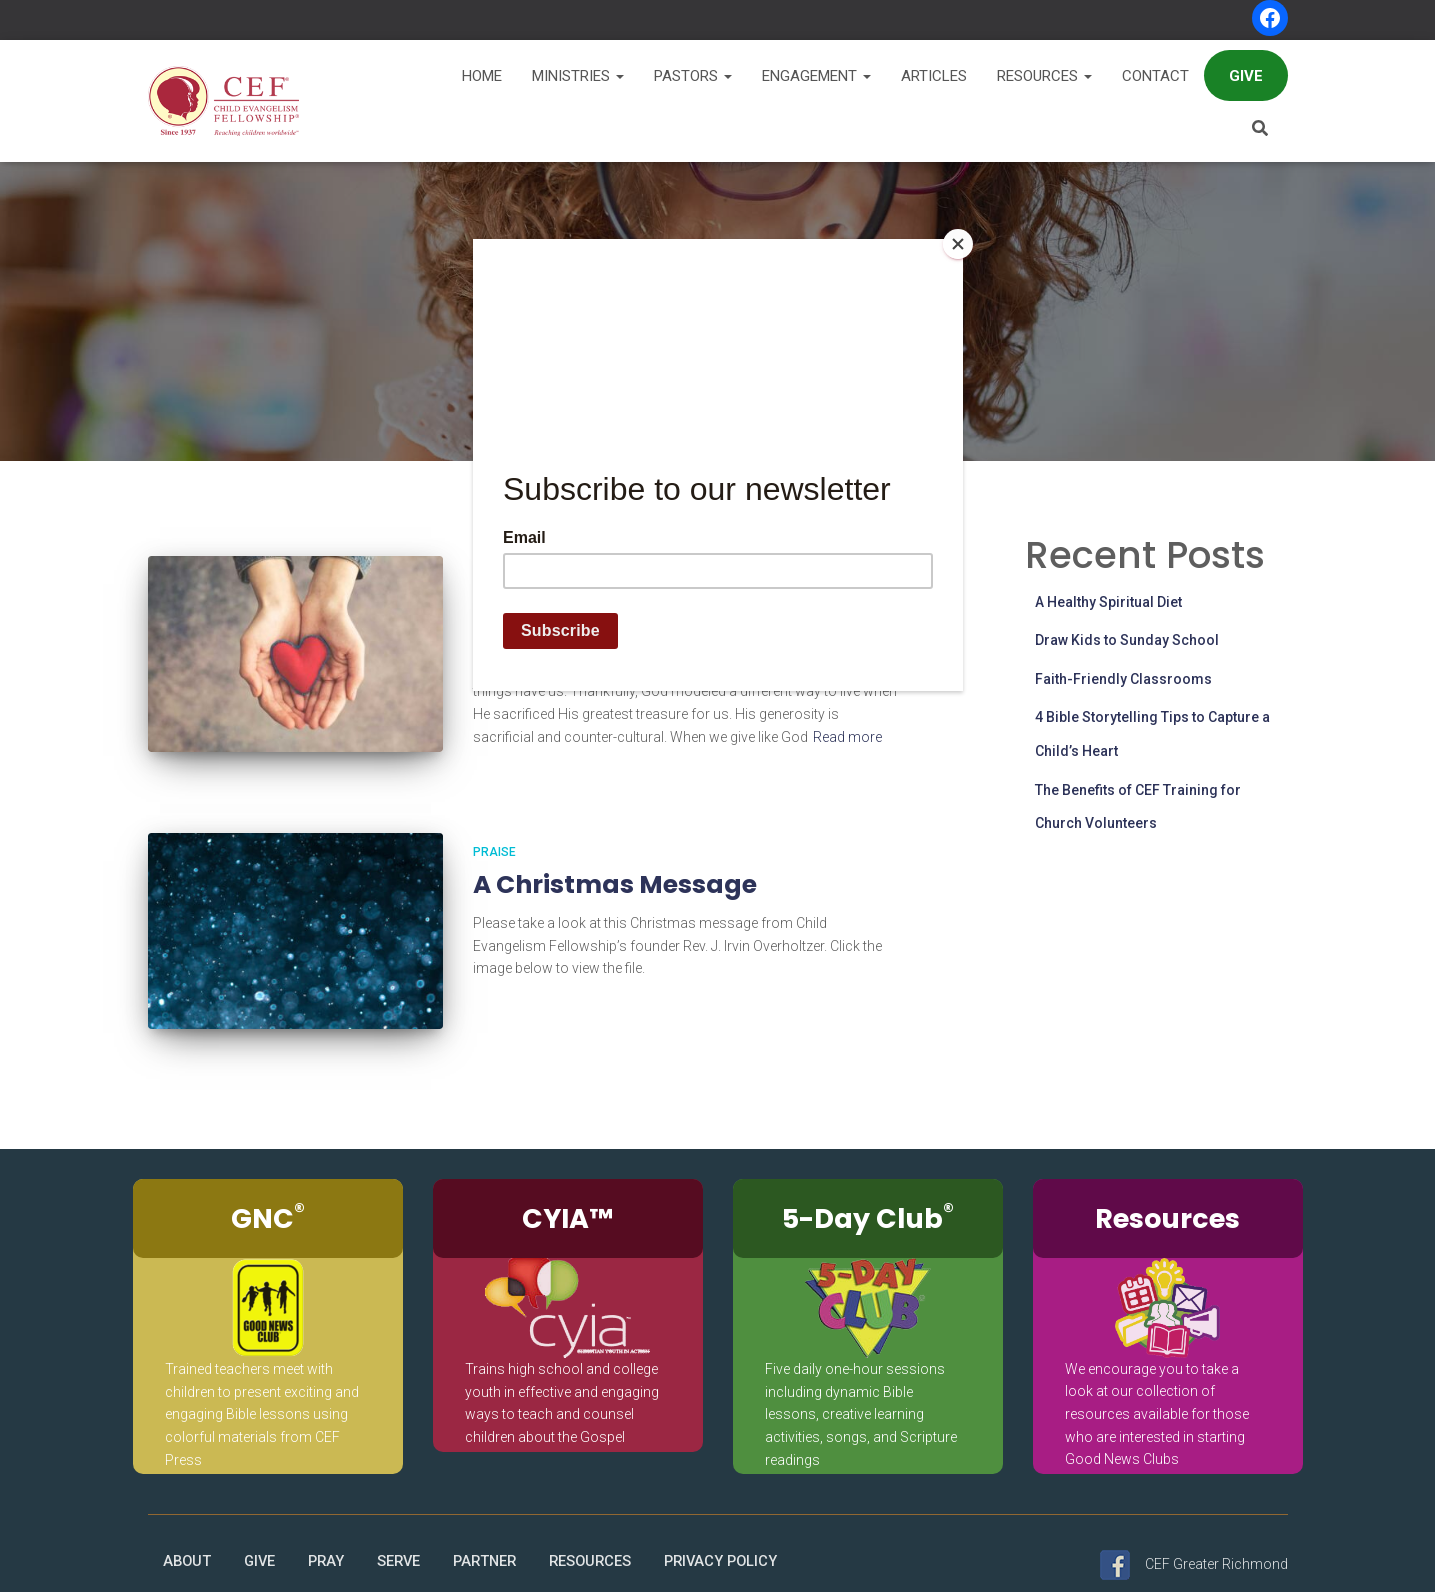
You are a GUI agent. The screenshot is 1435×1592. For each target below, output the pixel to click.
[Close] (958, 244)
